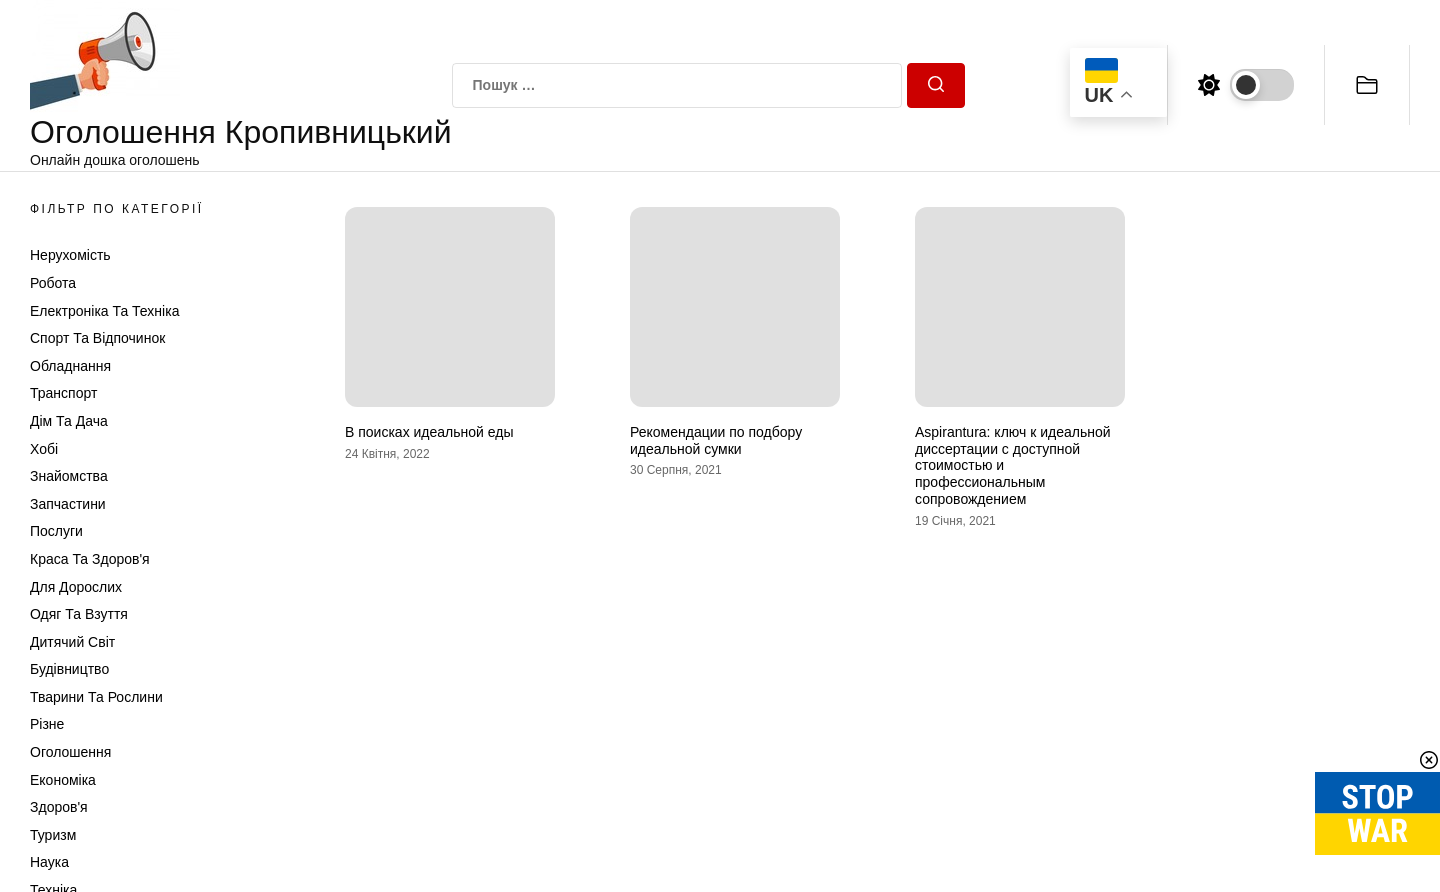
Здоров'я (59, 807)
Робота (53, 283)
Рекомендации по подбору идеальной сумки (716, 440)
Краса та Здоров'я (90, 559)
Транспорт (63, 393)
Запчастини (68, 504)
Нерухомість (70, 255)
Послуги (56, 531)
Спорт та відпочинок (97, 338)
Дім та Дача (69, 421)
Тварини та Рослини (96, 697)
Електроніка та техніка (104, 311)
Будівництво (69, 669)
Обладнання (70, 366)
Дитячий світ (72, 642)
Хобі (44, 449)
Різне (47, 724)
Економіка (63, 780)
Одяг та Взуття (79, 614)
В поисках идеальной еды (429, 432)
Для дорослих (76, 587)
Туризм (53, 835)
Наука (49, 862)
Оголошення (70, 752)
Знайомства (69, 476)
